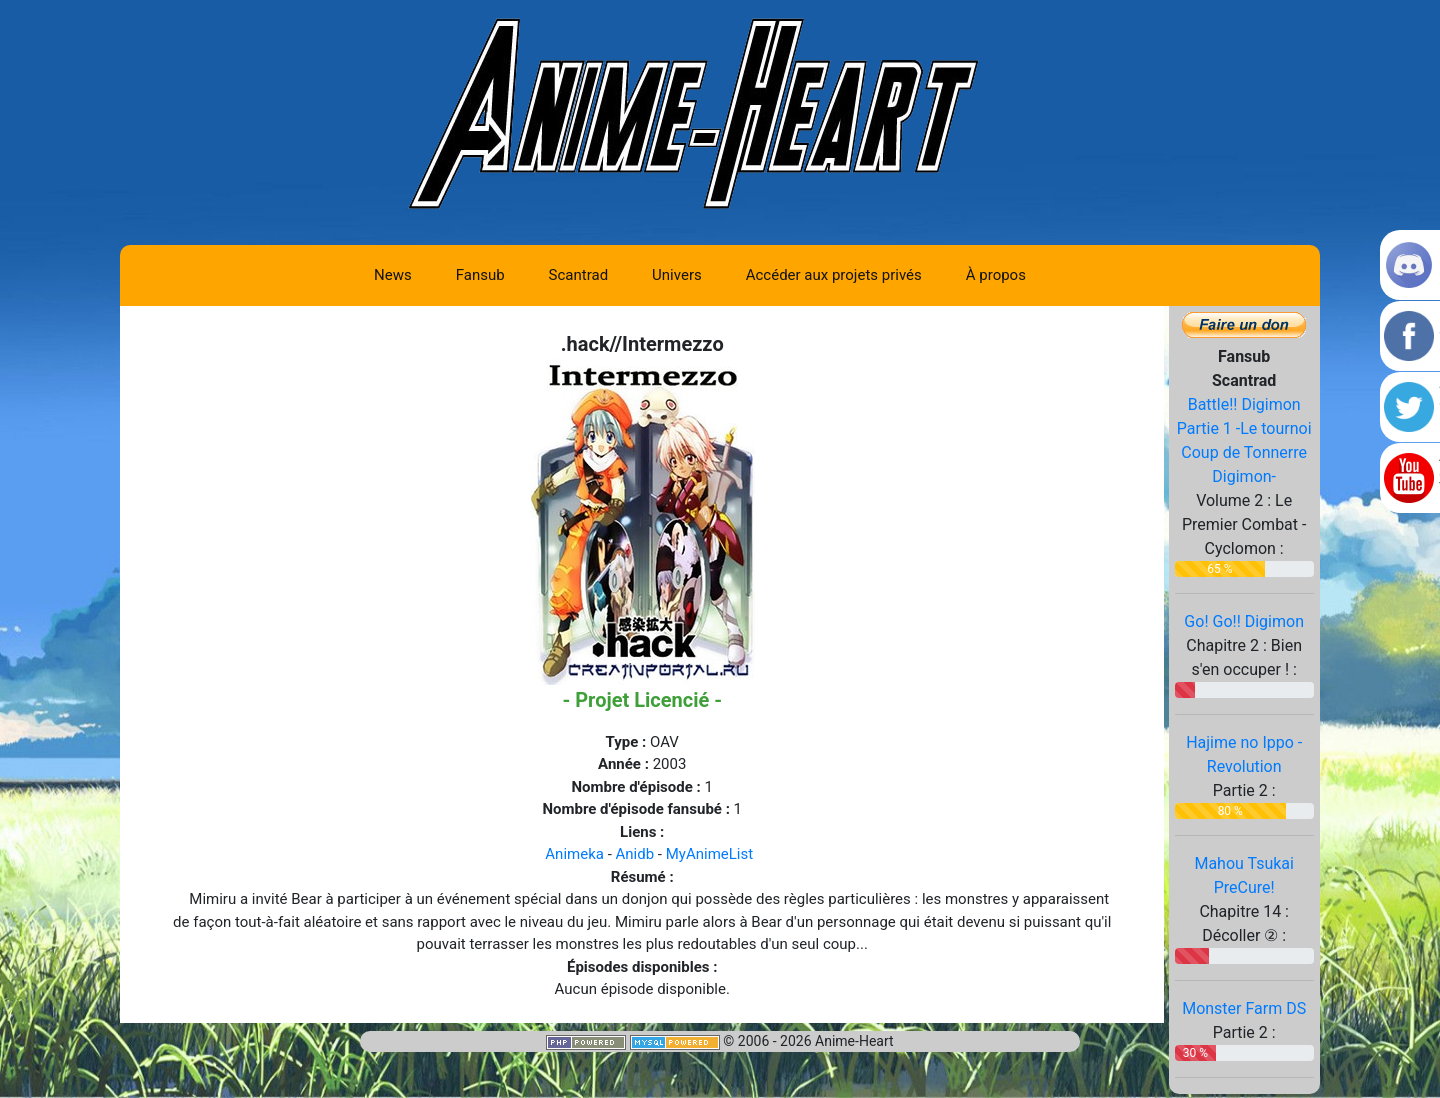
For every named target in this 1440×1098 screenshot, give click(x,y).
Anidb (635, 854)
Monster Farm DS (1244, 1008)
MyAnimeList (709, 854)
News (393, 275)
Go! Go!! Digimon (1244, 621)
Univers (677, 275)
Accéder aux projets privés (834, 275)
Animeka (574, 854)
